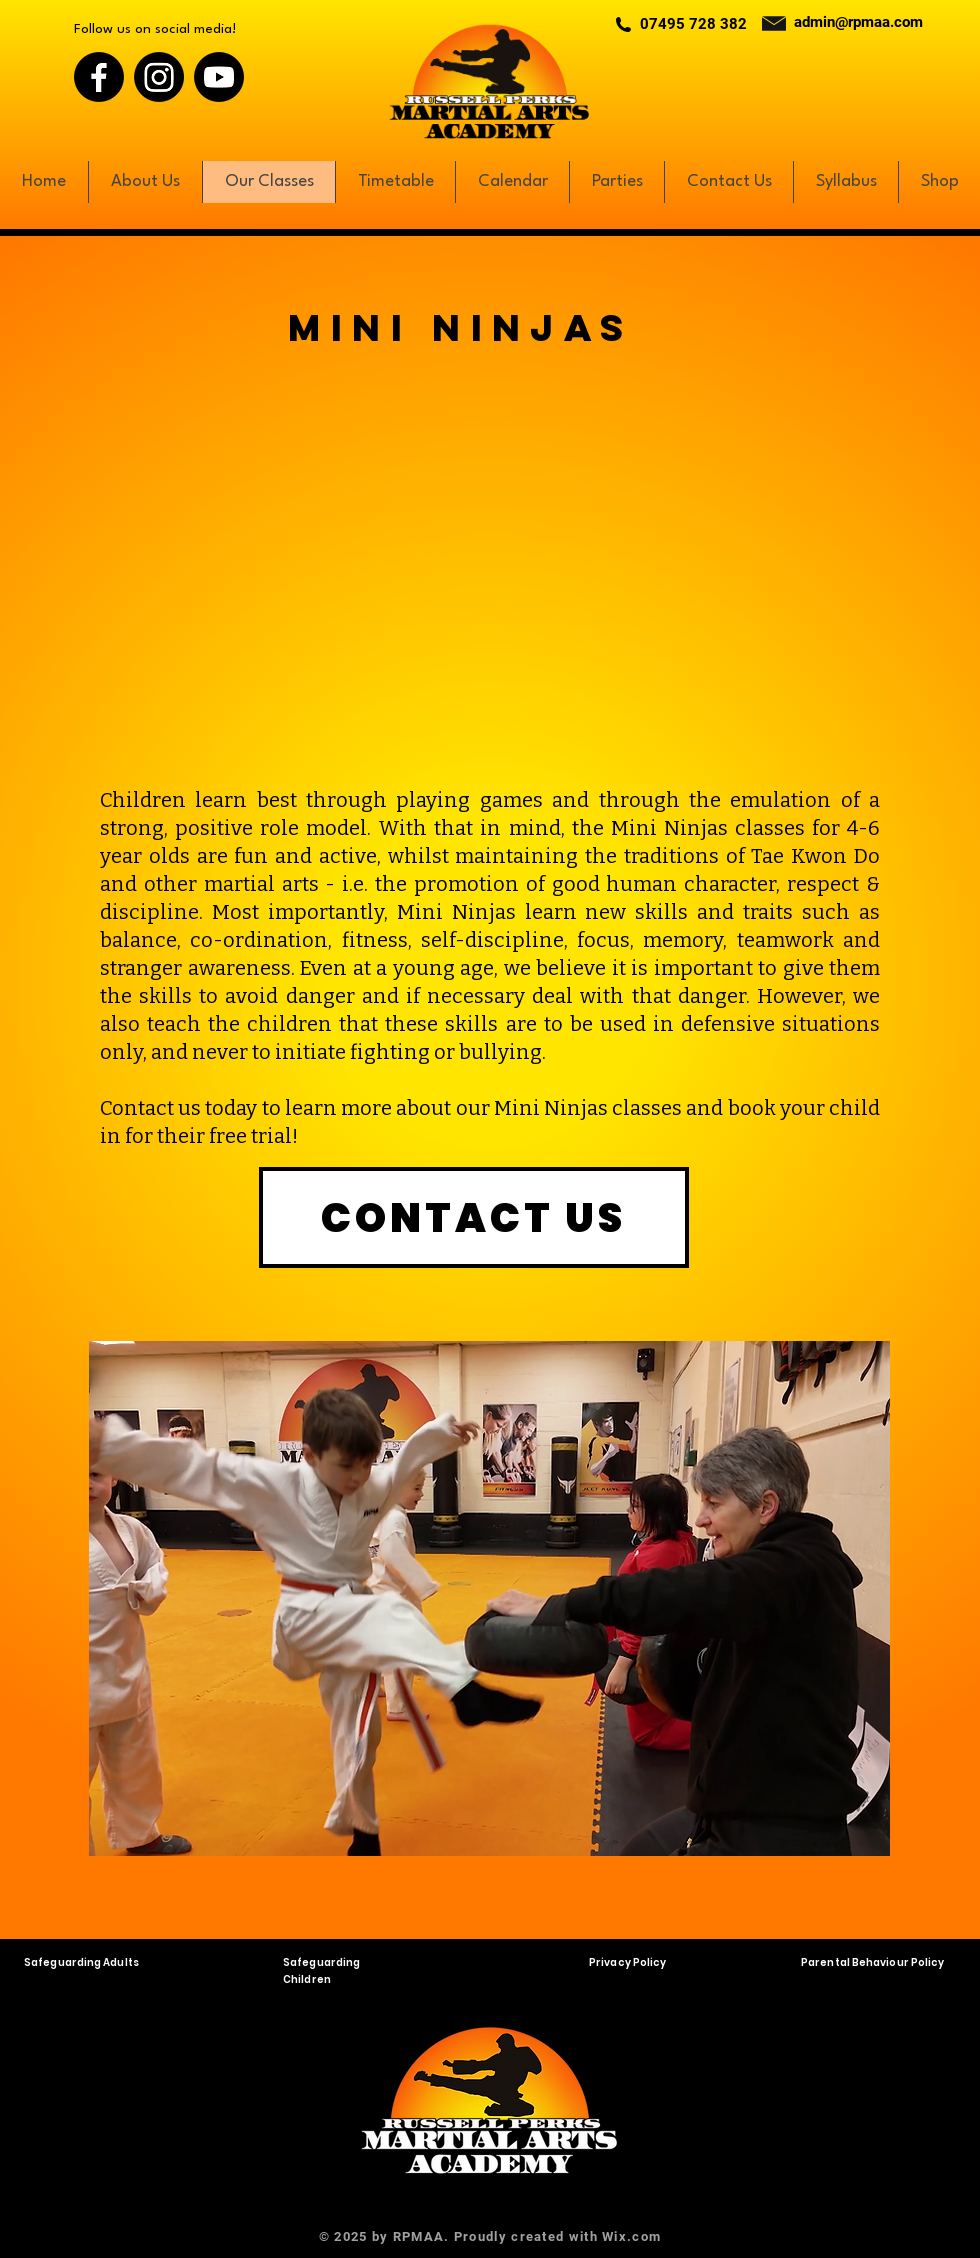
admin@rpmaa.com (858, 22)
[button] (489, 1598)
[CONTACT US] (474, 1217)
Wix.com (631, 2236)
